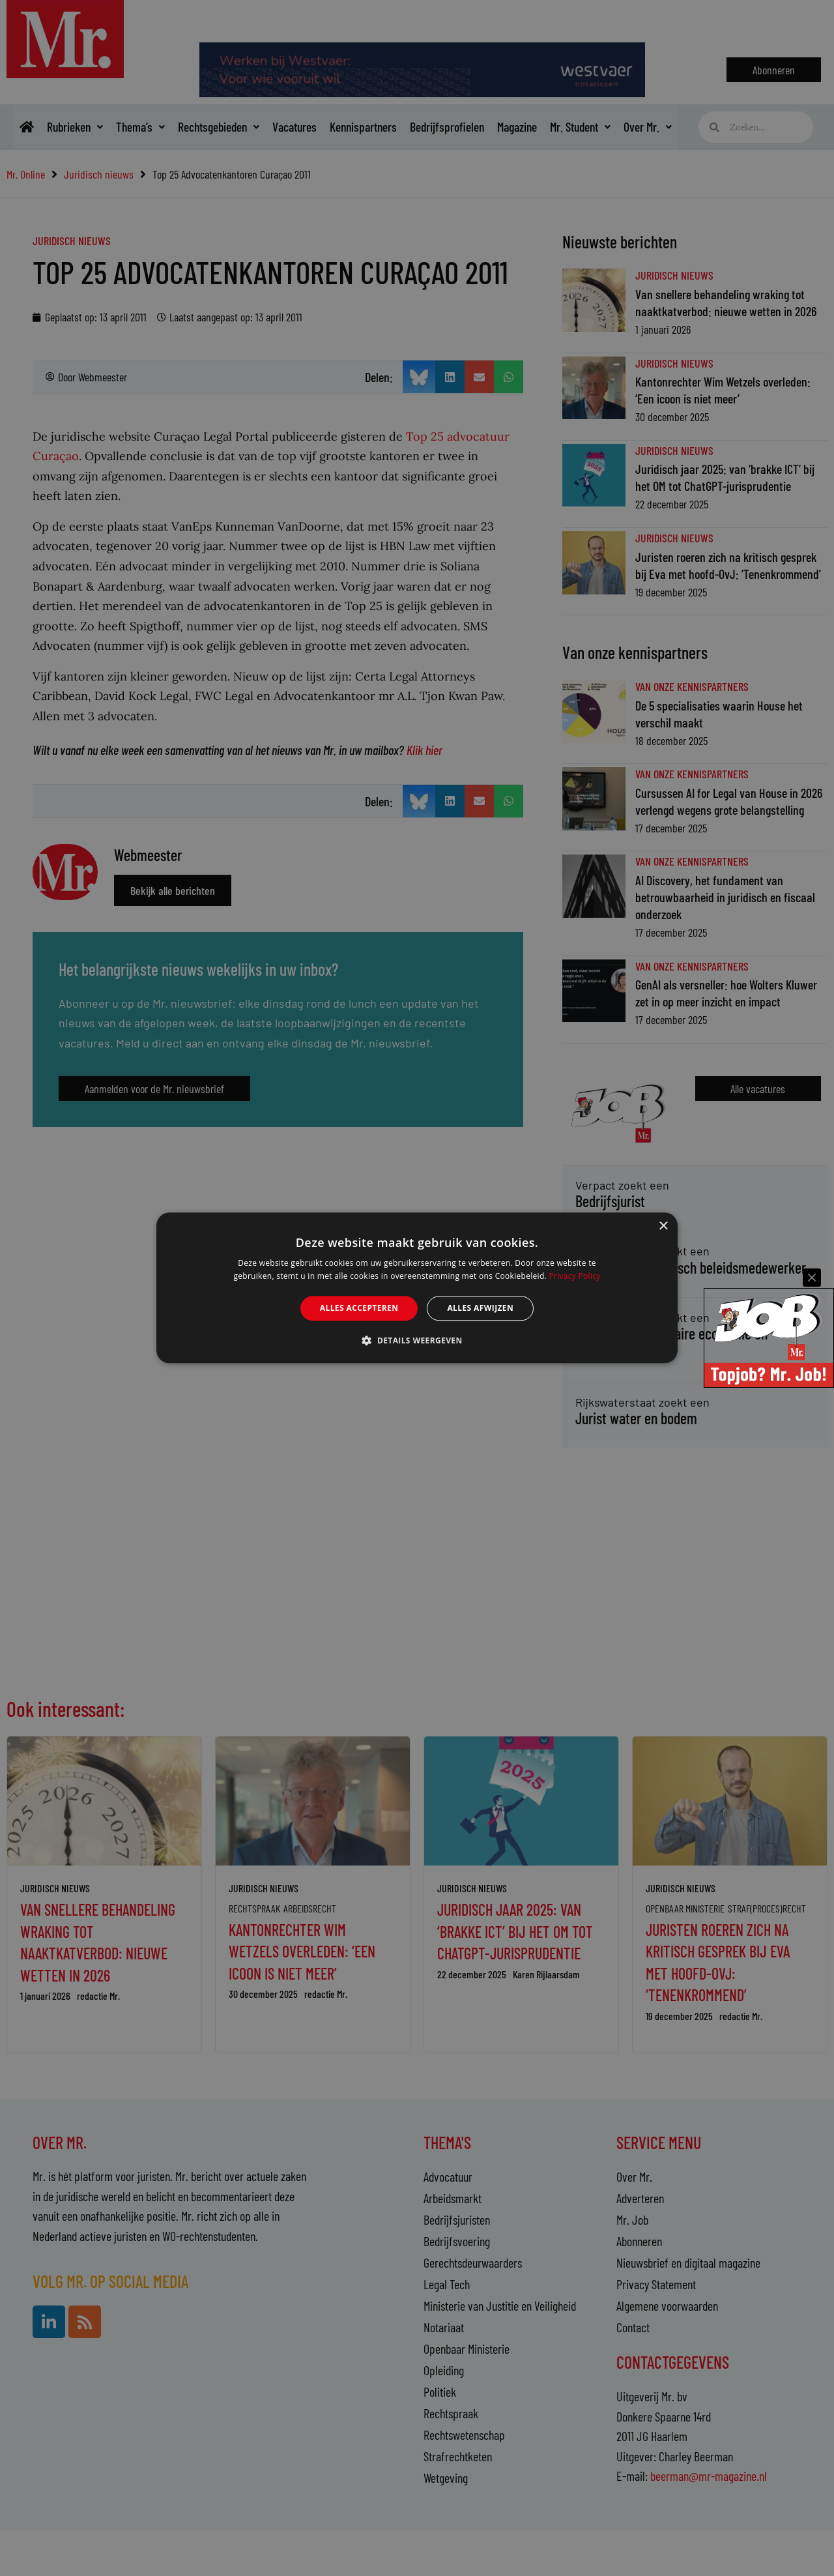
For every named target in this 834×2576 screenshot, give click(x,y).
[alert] (417, 1288)
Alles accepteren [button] (359, 1307)
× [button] (663, 1226)
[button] (416, 1340)
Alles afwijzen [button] (480, 1307)
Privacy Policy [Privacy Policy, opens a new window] (574, 1276)
